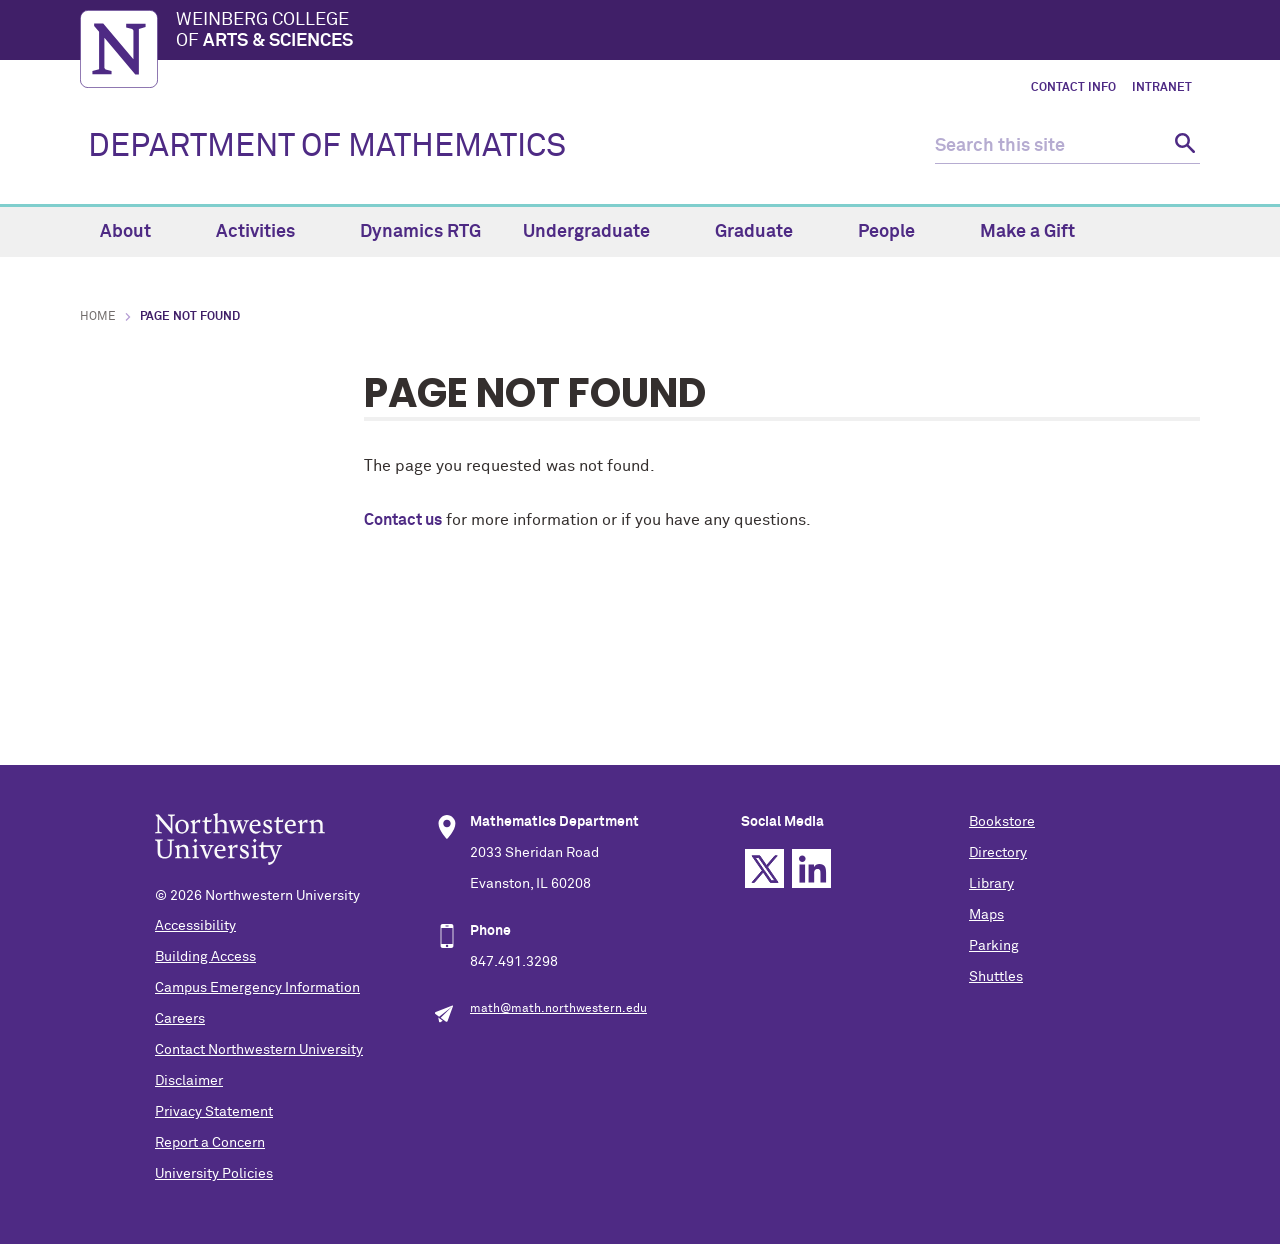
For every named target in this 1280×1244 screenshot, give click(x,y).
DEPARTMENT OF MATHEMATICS (327, 147)
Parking (994, 946)
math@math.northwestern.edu (558, 1009)
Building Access (205, 957)
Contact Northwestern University (259, 1050)
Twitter (764, 868)
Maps (986, 915)
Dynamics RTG (420, 232)
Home (98, 317)
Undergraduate (598, 232)
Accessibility (195, 926)
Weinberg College (688, 32)
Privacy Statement (214, 1112)
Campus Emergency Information (257, 988)
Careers (180, 1019)
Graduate (765, 232)
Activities (267, 232)
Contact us (403, 520)
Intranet (1162, 88)
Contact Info (1073, 88)
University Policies (214, 1174)
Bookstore (1002, 822)
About (137, 232)
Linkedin (811, 868)
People (898, 232)
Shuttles (996, 977)
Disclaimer (189, 1081)
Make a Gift (1027, 232)
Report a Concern (210, 1143)
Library (991, 884)
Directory (998, 853)
